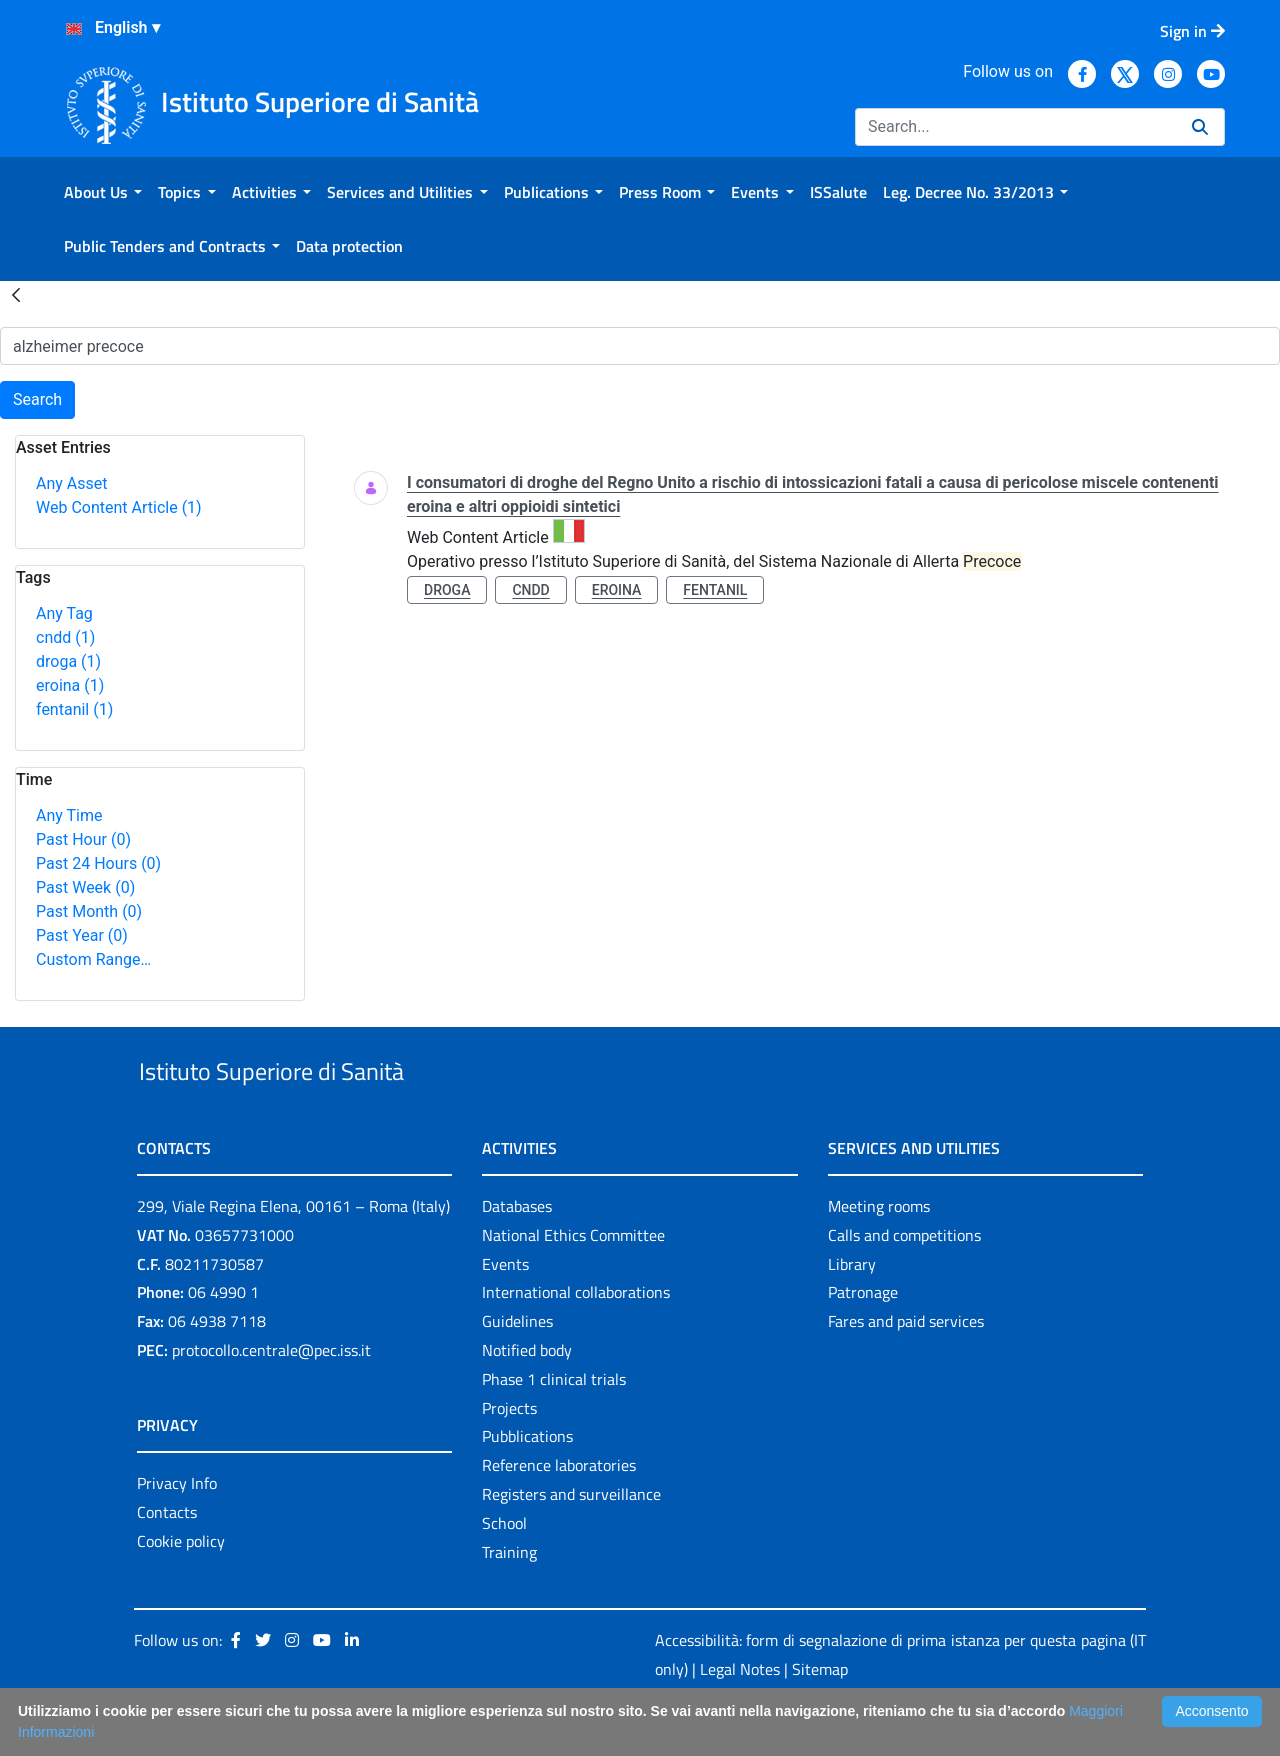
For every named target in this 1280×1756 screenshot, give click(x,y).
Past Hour (83, 839)
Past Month (89, 911)
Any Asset (71, 483)
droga (68, 661)
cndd (65, 637)
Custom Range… (93, 959)
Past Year (82, 935)
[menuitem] (103, 192)
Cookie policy (181, 1587)
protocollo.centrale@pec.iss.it (271, 1396)
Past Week (85, 887)
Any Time (69, 815)
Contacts (167, 1558)
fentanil (74, 709)
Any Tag (64, 613)
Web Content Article (119, 507)
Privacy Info (177, 1529)
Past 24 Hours (98, 863)
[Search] (1015, 127)
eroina (70, 685)
